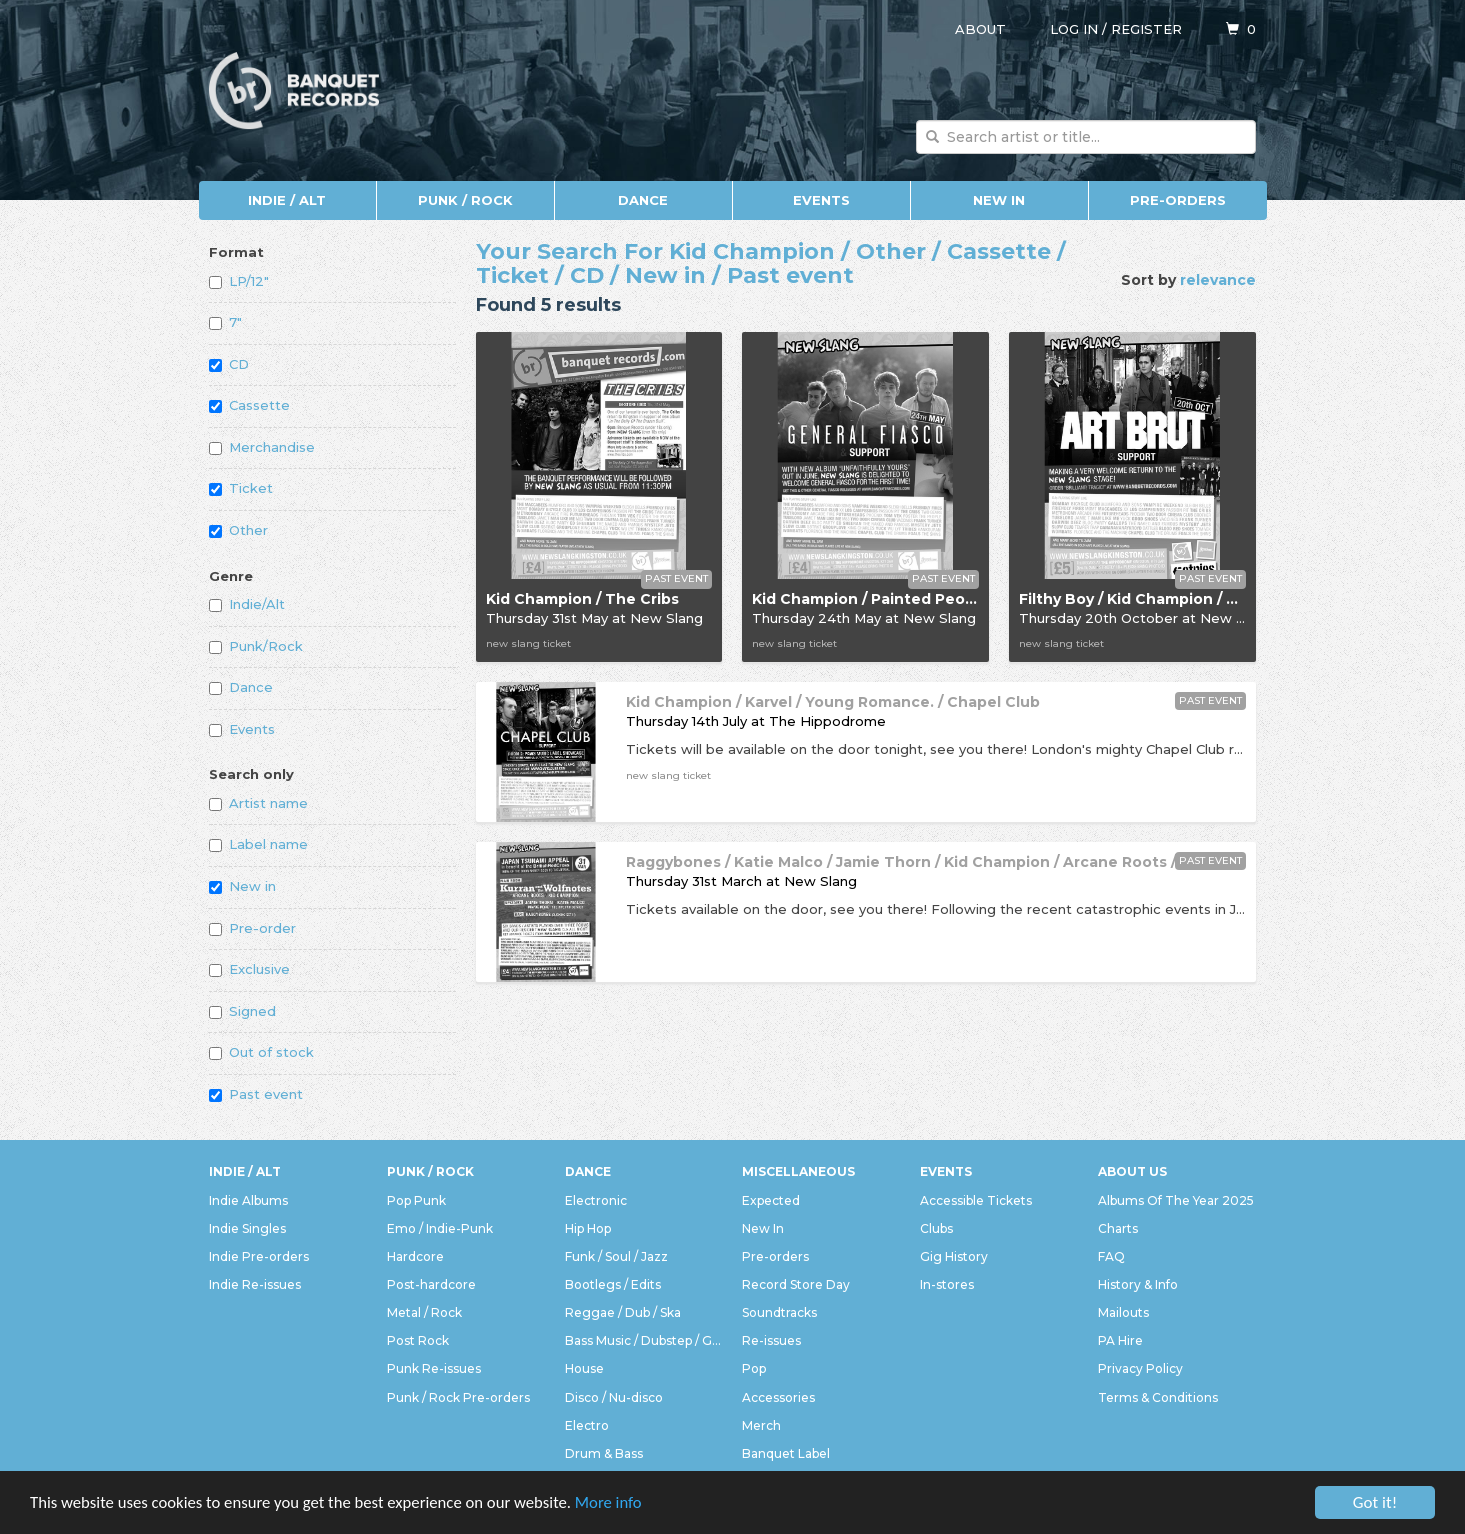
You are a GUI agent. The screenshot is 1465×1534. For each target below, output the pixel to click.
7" (225, 322)
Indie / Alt (287, 200)
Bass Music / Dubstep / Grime (644, 1340)
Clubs (936, 1228)
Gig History (954, 1256)
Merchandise (262, 447)
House (584, 1368)
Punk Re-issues (434, 1368)
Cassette (249, 405)
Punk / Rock (465, 200)
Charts (1118, 1228)
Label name (258, 844)
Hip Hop (588, 1228)
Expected (771, 1200)
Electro (587, 1425)
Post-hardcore (431, 1284)
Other (238, 530)
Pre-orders (1178, 200)
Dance (643, 200)
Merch (761, 1425)
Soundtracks (779, 1312)
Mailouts (1123, 1312)
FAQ (1111, 1256)
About (980, 29)
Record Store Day (796, 1284)
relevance (1218, 280)
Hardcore (415, 1256)
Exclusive (249, 969)
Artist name (258, 803)
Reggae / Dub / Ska (623, 1312)
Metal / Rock (424, 1312)
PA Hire (1120, 1340)
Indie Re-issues (255, 1284)
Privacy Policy (1140, 1368)
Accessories (778, 1397)
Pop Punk (416, 1200)
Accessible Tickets (976, 1200)
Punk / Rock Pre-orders (458, 1397)
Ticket (241, 488)
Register (1146, 29)
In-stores (947, 1284)
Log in (1074, 29)
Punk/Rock (256, 646)
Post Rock (418, 1340)
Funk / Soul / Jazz (616, 1256)
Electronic (596, 1200)
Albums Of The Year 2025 (1176, 1200)
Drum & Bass (604, 1453)
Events (821, 200)
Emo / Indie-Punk (440, 1228)
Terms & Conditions (1158, 1397)
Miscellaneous (798, 1171)
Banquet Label (786, 1453)
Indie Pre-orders (259, 1256)
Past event (256, 1094)
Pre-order (252, 928)
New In (999, 200)
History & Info (1138, 1284)
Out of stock (261, 1052)
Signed (242, 1011)
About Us (1132, 1171)
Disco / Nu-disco (614, 1397)
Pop (754, 1368)
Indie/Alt (247, 604)
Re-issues (771, 1340)
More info (619, 1503)
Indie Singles (247, 1228)
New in (242, 886)
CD (229, 364)
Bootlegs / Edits (613, 1284)
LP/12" (239, 281)
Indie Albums (248, 1200)
